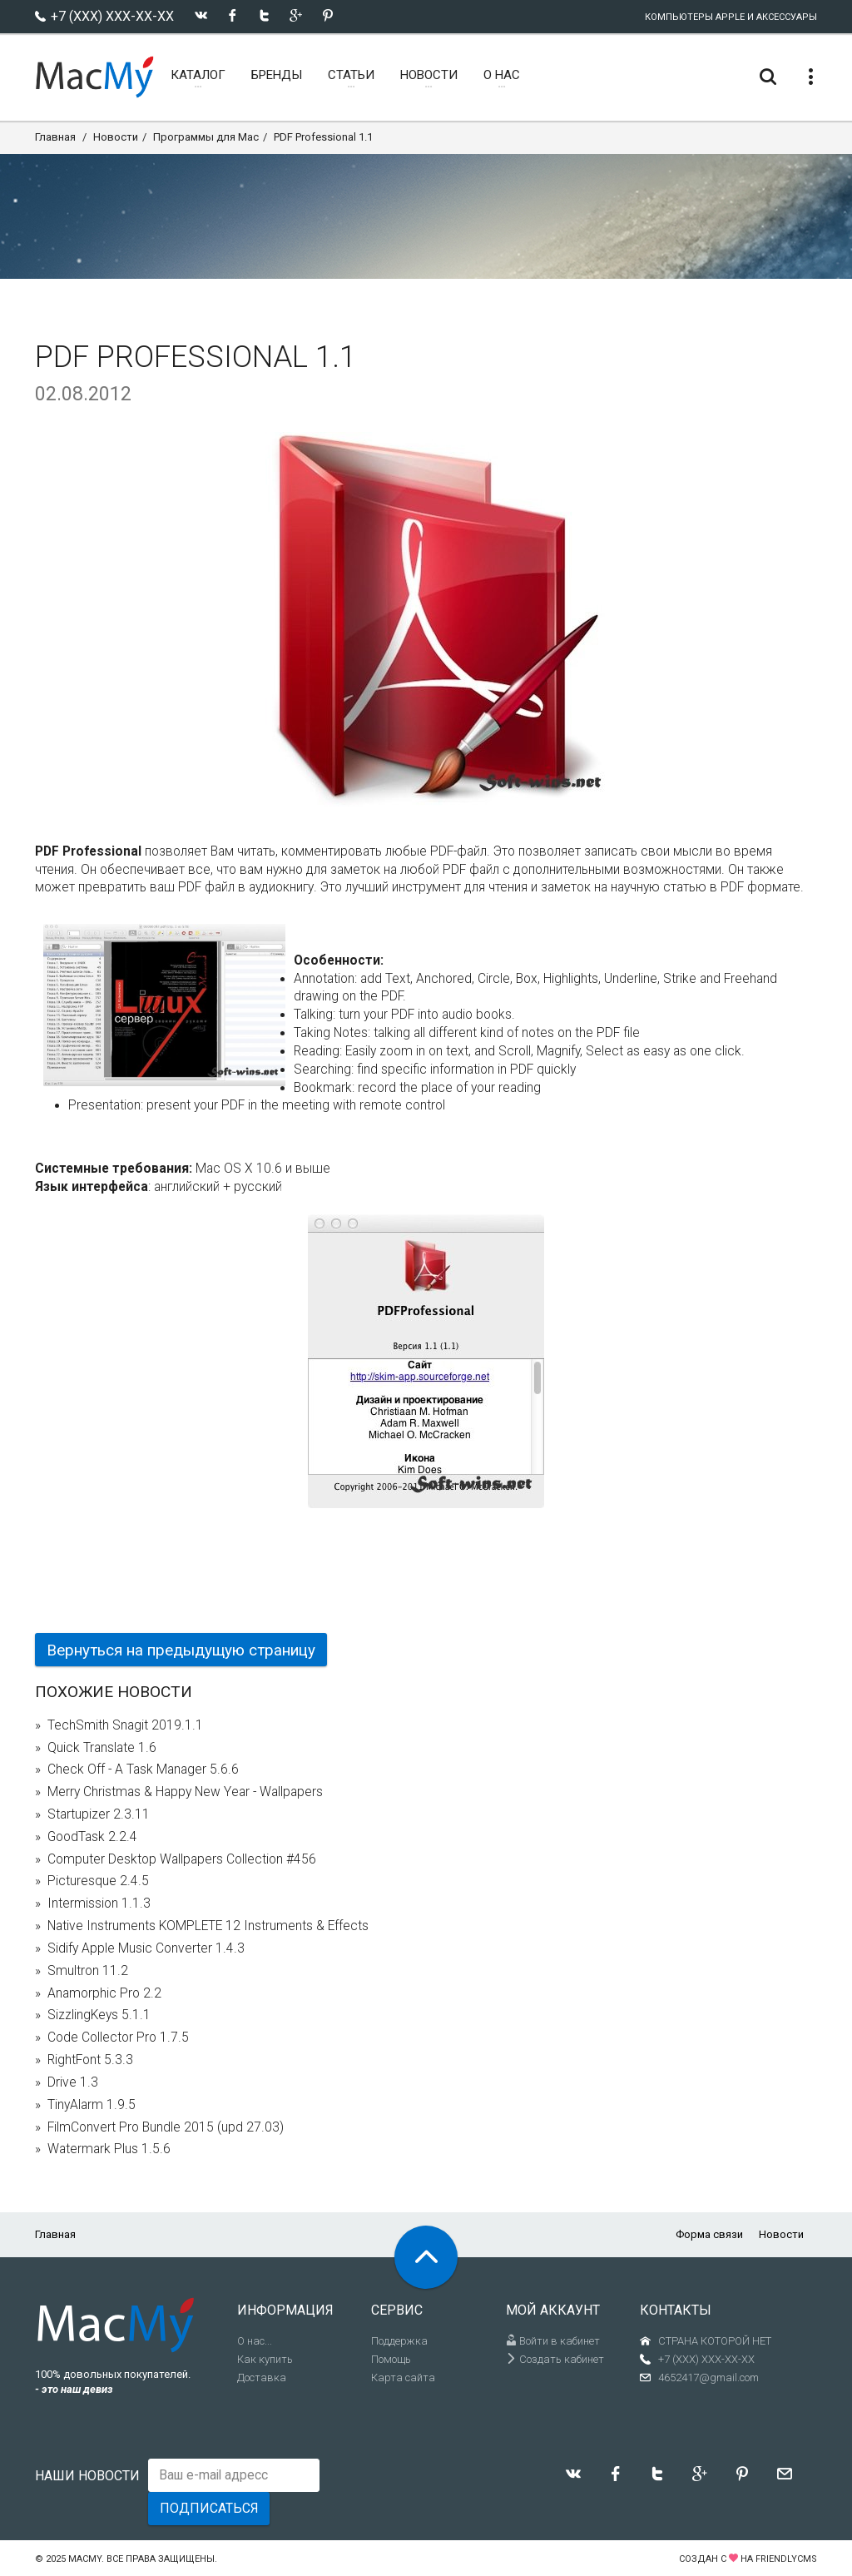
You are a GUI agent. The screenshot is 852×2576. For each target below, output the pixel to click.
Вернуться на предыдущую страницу (181, 1650)
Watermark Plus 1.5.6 (109, 2149)
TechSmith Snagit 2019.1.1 (125, 1725)
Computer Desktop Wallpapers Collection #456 (181, 1859)
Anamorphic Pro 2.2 (104, 1993)
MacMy (85, 2559)
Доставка (261, 2377)
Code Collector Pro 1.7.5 (118, 2037)
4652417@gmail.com (708, 2377)
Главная (55, 137)
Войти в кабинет (553, 2341)
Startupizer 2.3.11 (98, 1814)
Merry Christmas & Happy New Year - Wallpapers (185, 1791)
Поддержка (399, 2341)
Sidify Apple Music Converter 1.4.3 (146, 1948)
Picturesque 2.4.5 (98, 1881)
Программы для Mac (206, 137)
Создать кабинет (555, 2359)
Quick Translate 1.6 (101, 1747)
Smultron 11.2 (87, 1970)
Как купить (265, 2359)
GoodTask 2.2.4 (92, 1836)
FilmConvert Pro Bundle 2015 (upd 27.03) (165, 2127)
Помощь (391, 2359)
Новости (115, 137)
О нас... (254, 2341)
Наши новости (87, 2476)
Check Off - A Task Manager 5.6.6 (143, 1769)
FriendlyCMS (786, 2559)
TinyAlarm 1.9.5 (91, 2104)
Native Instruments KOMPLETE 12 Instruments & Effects (208, 1925)
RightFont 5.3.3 (90, 2059)
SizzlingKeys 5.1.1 (99, 2015)
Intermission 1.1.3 (99, 1903)
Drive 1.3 (72, 2082)
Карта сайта (403, 2377)
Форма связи (709, 2234)
